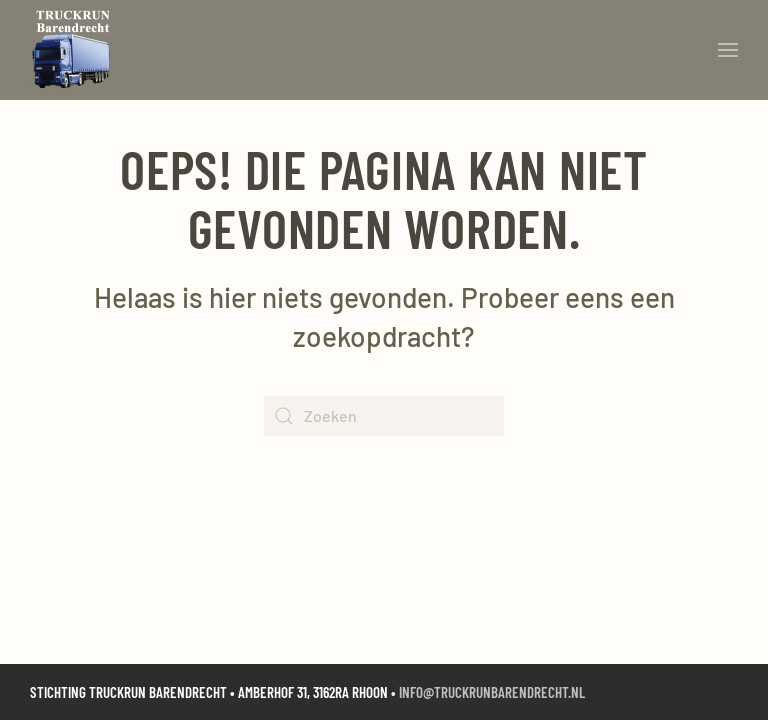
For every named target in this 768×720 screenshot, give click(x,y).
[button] (728, 50)
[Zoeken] (384, 416)
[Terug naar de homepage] (75, 50)
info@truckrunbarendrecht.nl (492, 692)
